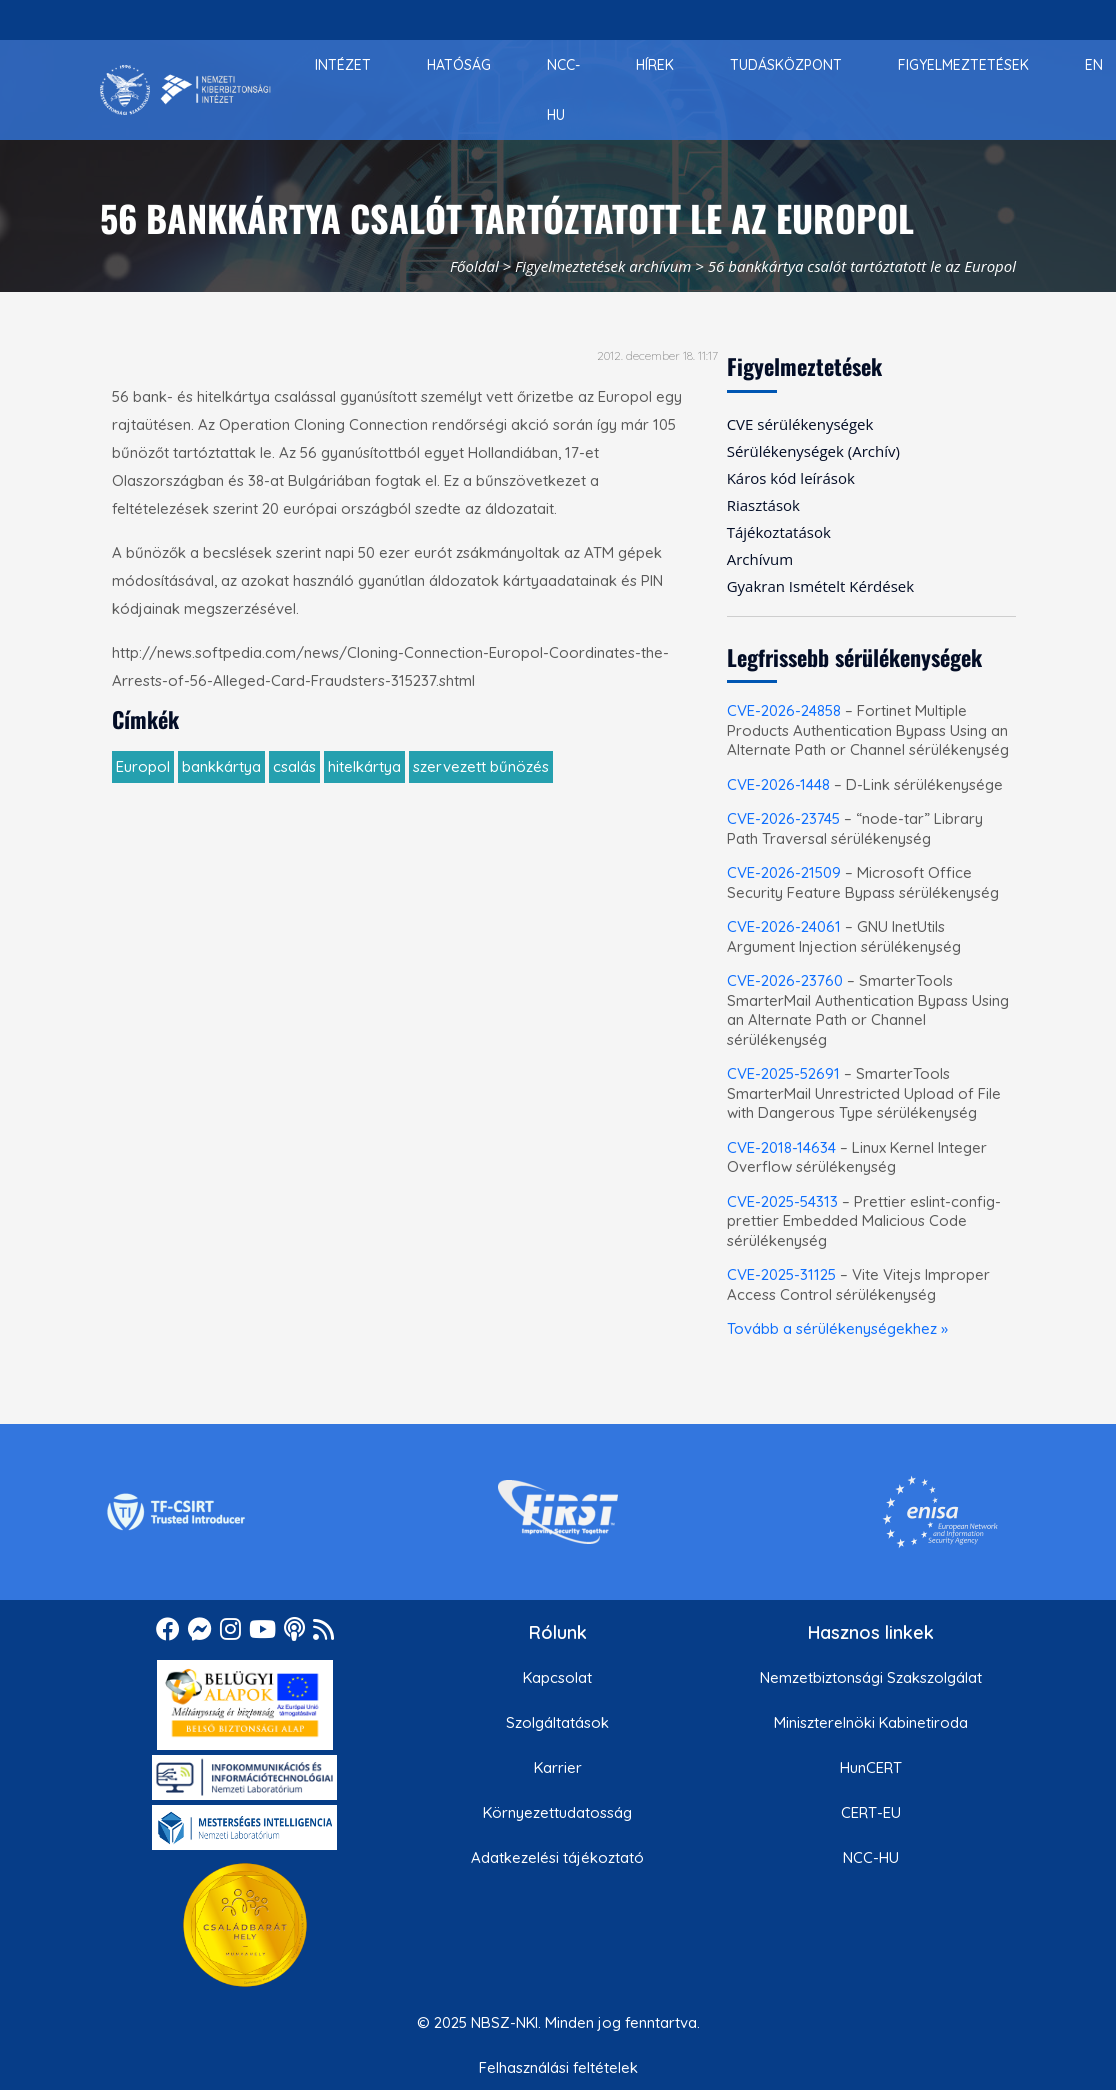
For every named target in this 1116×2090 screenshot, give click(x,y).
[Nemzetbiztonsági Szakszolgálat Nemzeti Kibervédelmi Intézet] (185, 90)
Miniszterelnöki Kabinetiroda (871, 1722)
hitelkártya (364, 766)
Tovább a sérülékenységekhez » (837, 1328)
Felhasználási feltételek (558, 2067)
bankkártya (221, 766)
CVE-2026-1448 (778, 784)
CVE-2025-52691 (783, 1073)
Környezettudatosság (557, 1812)
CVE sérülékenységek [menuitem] (800, 424)
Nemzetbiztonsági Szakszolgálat (871, 1677)
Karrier (558, 1767)
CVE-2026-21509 (784, 872)
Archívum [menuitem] (760, 559)
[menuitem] (343, 65)
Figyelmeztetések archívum (603, 266)
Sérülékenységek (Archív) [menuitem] (813, 451)
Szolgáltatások (557, 1722)
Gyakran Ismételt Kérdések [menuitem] (820, 586)
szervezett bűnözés (481, 766)
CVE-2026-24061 (784, 926)
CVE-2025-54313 (782, 1201)
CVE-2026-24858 (784, 710)
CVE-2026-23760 (785, 980)
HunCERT (871, 1767)
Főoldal (474, 266)
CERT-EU (871, 1812)
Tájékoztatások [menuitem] (779, 532)
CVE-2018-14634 (781, 1147)
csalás (294, 766)
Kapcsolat (557, 1677)
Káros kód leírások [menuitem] (791, 478)
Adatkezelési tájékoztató (557, 1857)
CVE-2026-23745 (783, 818)
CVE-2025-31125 (781, 1274)
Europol (143, 766)
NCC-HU (871, 1857)
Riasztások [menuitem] (763, 505)
